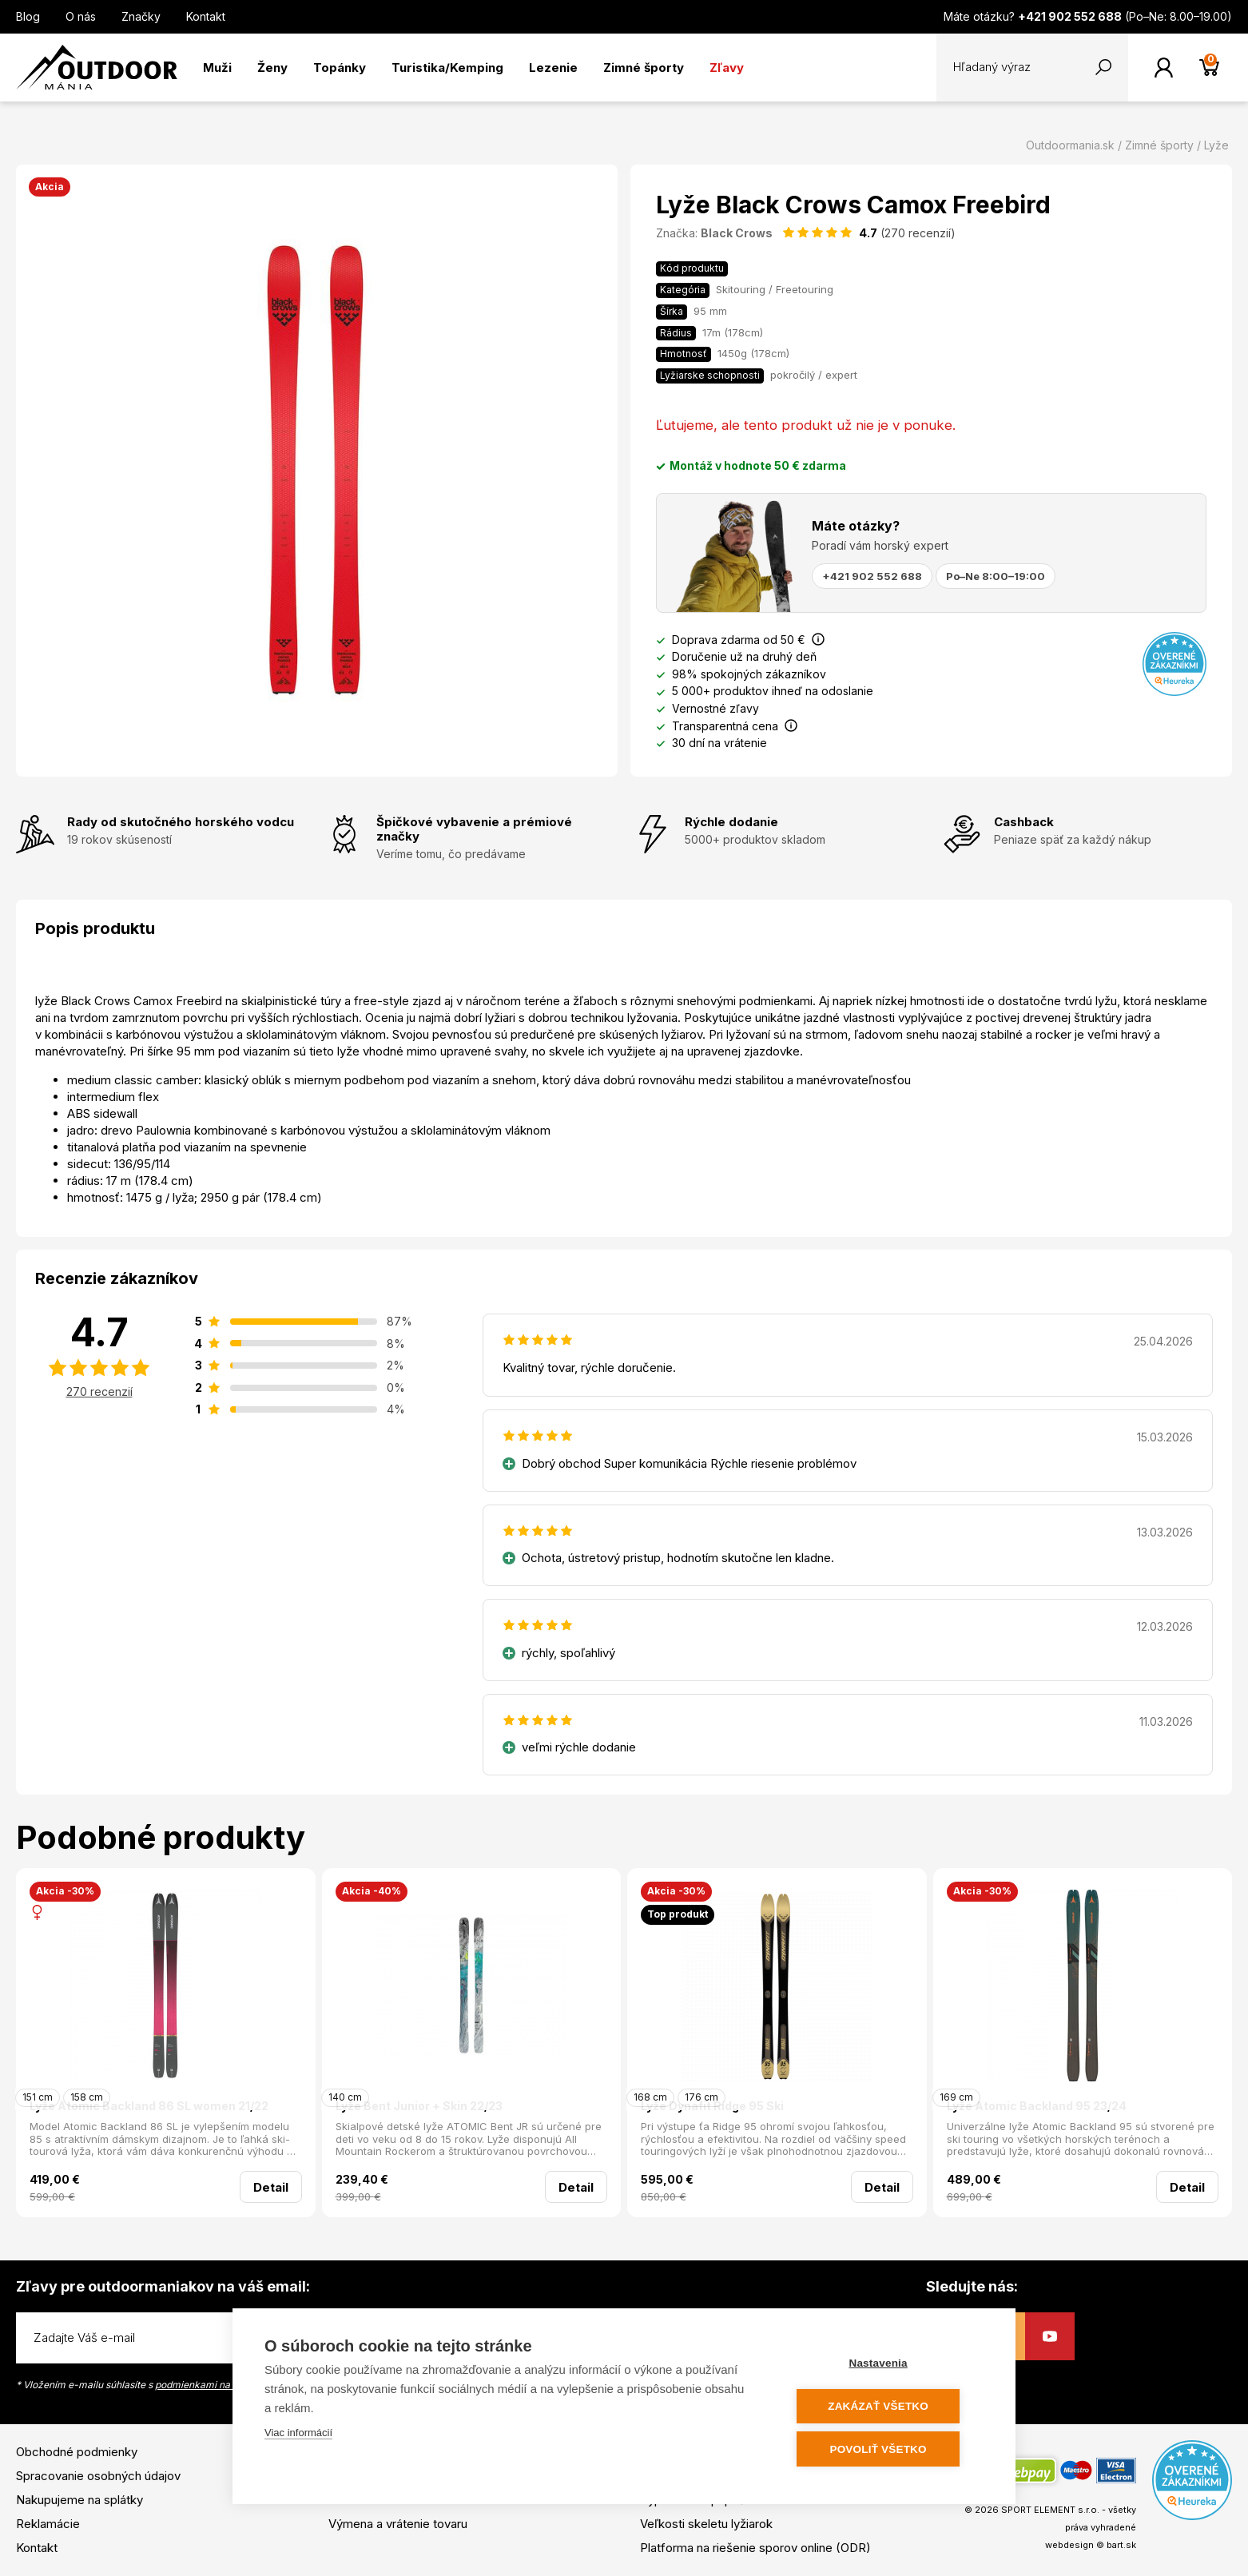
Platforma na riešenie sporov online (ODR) (755, 2547)
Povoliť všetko (887, 2449)
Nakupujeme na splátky (79, 2499)
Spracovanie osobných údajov (98, 2475)
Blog (28, 16)
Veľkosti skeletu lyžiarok (706, 2523)
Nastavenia (887, 2365)
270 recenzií (99, 1391)
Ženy (272, 67)
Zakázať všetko (887, 2407)
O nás (81, 16)
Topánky (339, 67)
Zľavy (726, 67)
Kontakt (205, 16)
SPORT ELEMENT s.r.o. (1050, 2509)
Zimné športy (643, 67)
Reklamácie (48, 2523)
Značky (141, 16)
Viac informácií (298, 2434)
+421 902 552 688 (872, 576)
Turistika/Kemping (447, 67)
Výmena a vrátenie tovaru (397, 2523)
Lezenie (553, 67)
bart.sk (1121, 2544)
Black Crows (737, 233)
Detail (270, 2187)
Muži (217, 67)
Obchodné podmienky (76, 2451)
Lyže (1216, 145)
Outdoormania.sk (1070, 145)
